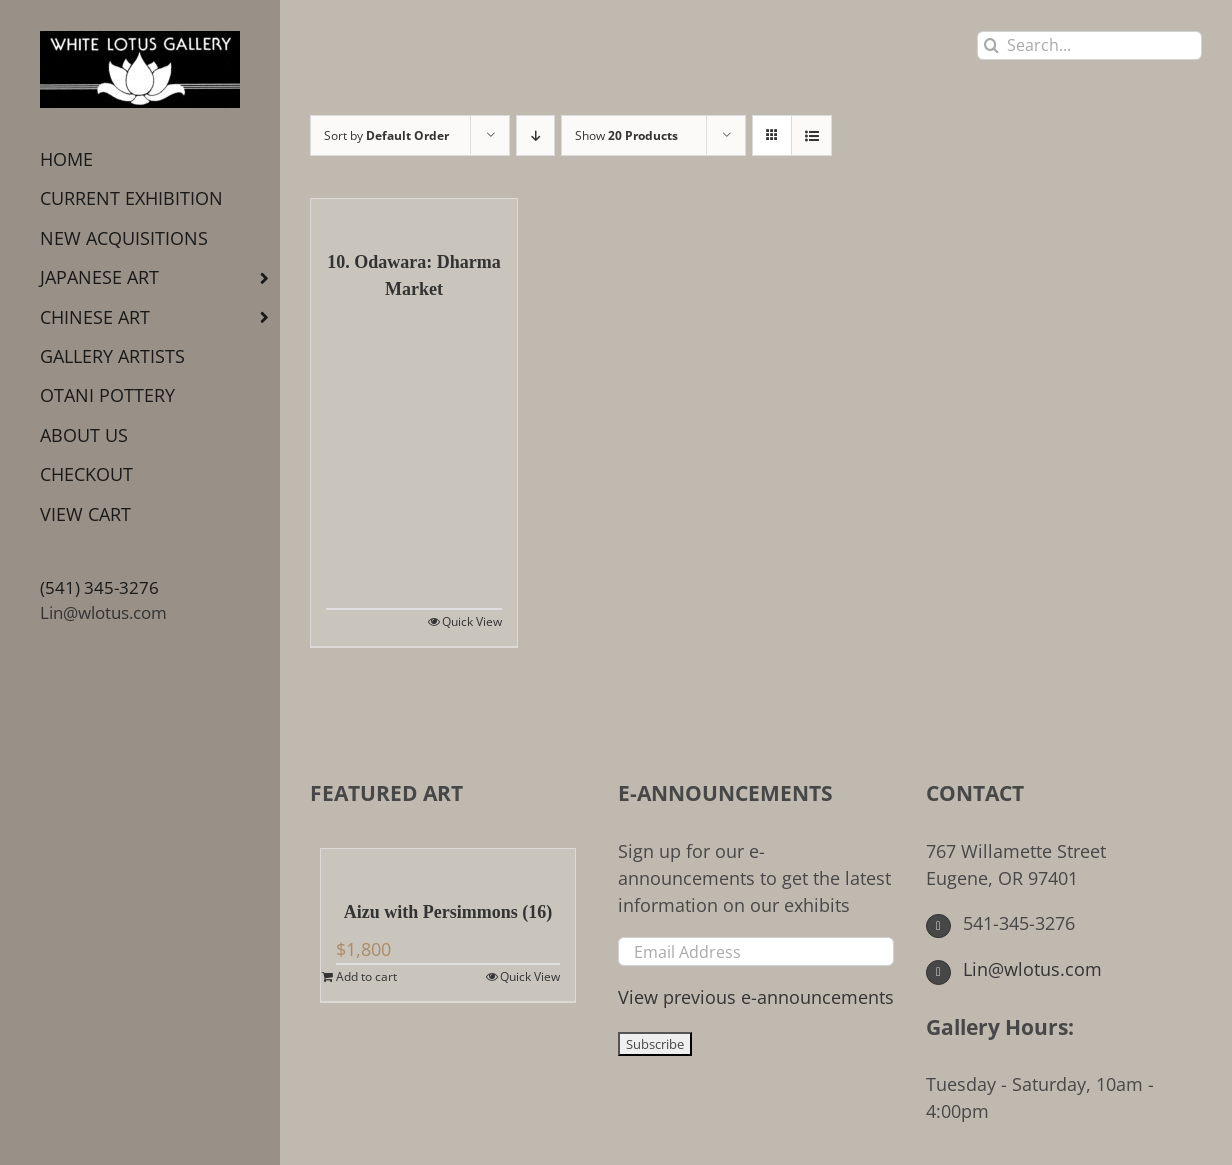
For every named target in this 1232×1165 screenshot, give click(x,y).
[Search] (991, 45)
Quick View (472, 621)
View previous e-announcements (756, 997)
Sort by (386, 135)
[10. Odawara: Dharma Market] (414, 214)
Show (626, 135)
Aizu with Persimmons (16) (448, 912)
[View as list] (811, 135)
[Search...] (1089, 45)
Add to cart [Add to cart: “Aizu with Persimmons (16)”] (366, 976)
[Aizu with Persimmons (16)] (448, 864)
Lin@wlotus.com (103, 612)
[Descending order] (535, 135)
